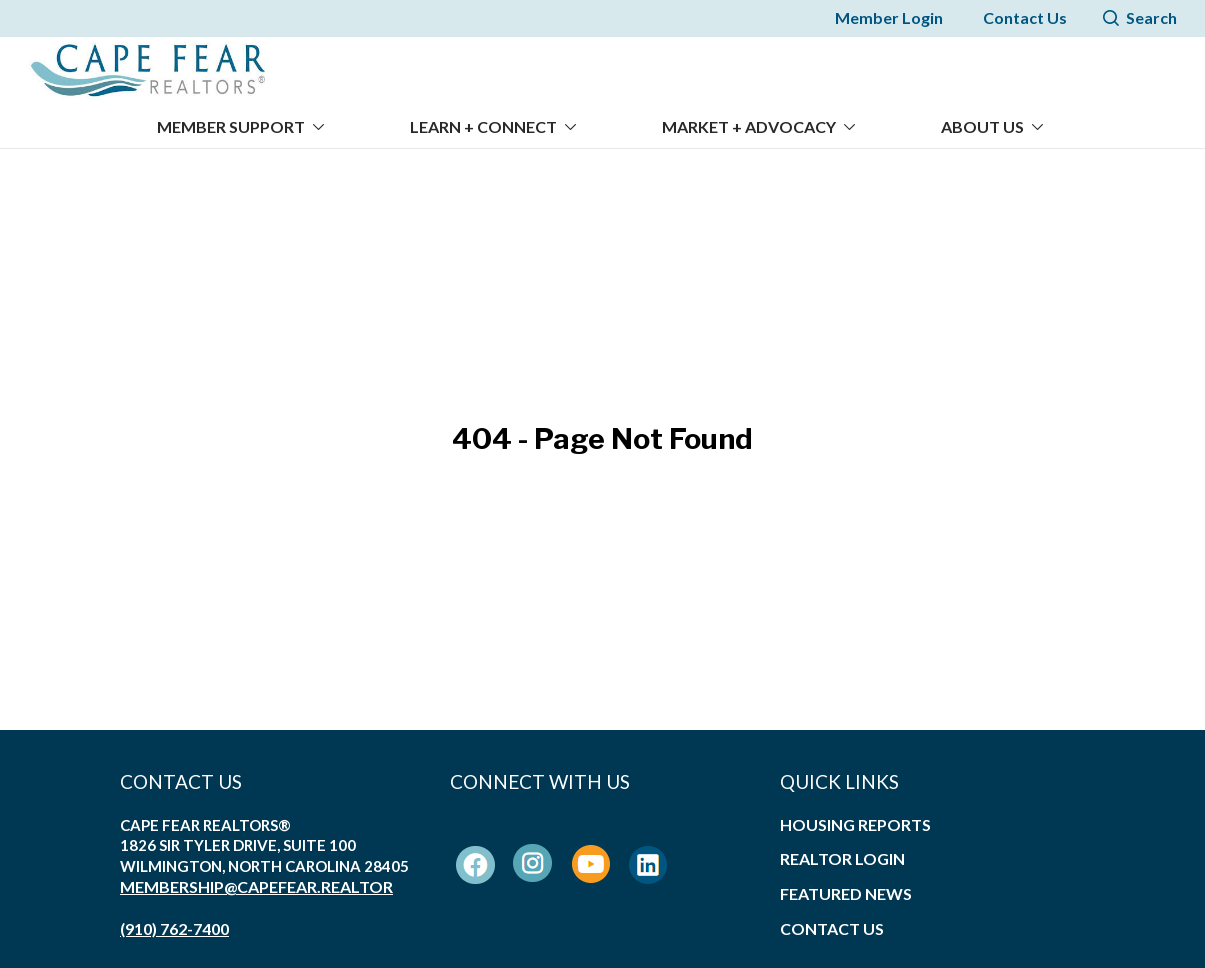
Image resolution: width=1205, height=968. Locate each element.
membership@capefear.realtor (256, 874)
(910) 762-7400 (174, 915)
